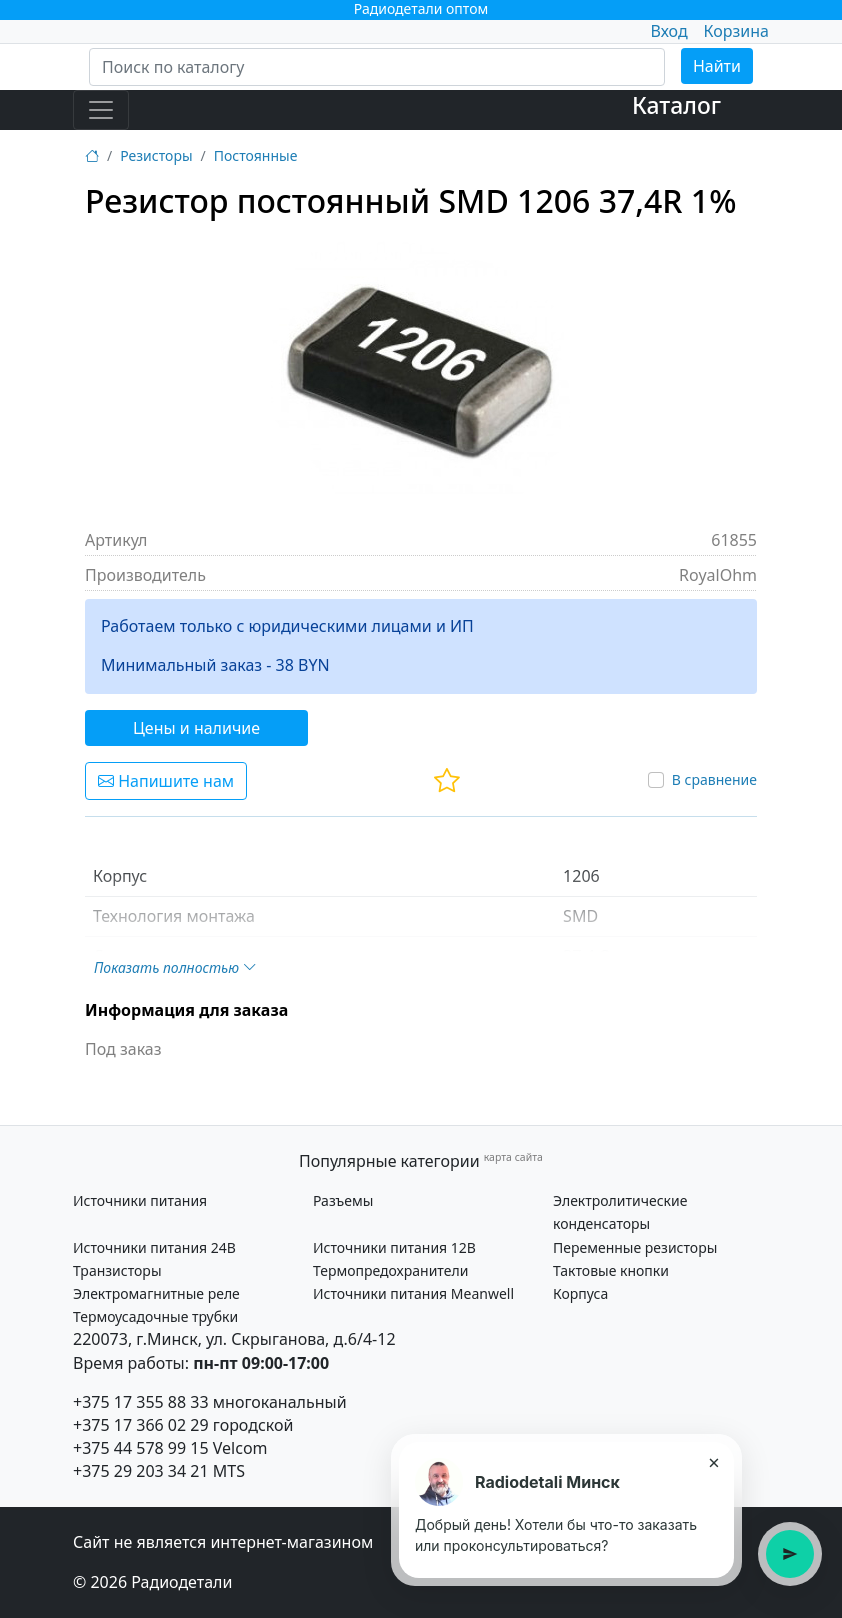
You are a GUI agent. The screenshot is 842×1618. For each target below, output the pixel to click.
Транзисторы (117, 1270)
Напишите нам (166, 781)
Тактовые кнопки (611, 1270)
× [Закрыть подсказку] (713, 1462)
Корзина (736, 31)
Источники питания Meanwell (413, 1293)
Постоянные (256, 155)
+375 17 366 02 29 (141, 1425)
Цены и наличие (196, 728)
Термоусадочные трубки (155, 1316)
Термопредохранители (390, 1270)
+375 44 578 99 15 (141, 1448)
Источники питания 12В (394, 1247)
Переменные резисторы (635, 1247)
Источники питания (140, 1200)
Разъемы (343, 1200)
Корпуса (580, 1293)
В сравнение (714, 779)
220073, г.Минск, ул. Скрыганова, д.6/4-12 (234, 1339)
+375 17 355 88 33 (141, 1402)
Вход (668, 31)
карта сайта (513, 1157)
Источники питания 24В (154, 1247)
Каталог (676, 105)
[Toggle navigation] (101, 110)
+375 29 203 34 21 (141, 1471)
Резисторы (156, 155)
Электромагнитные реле (156, 1293)
